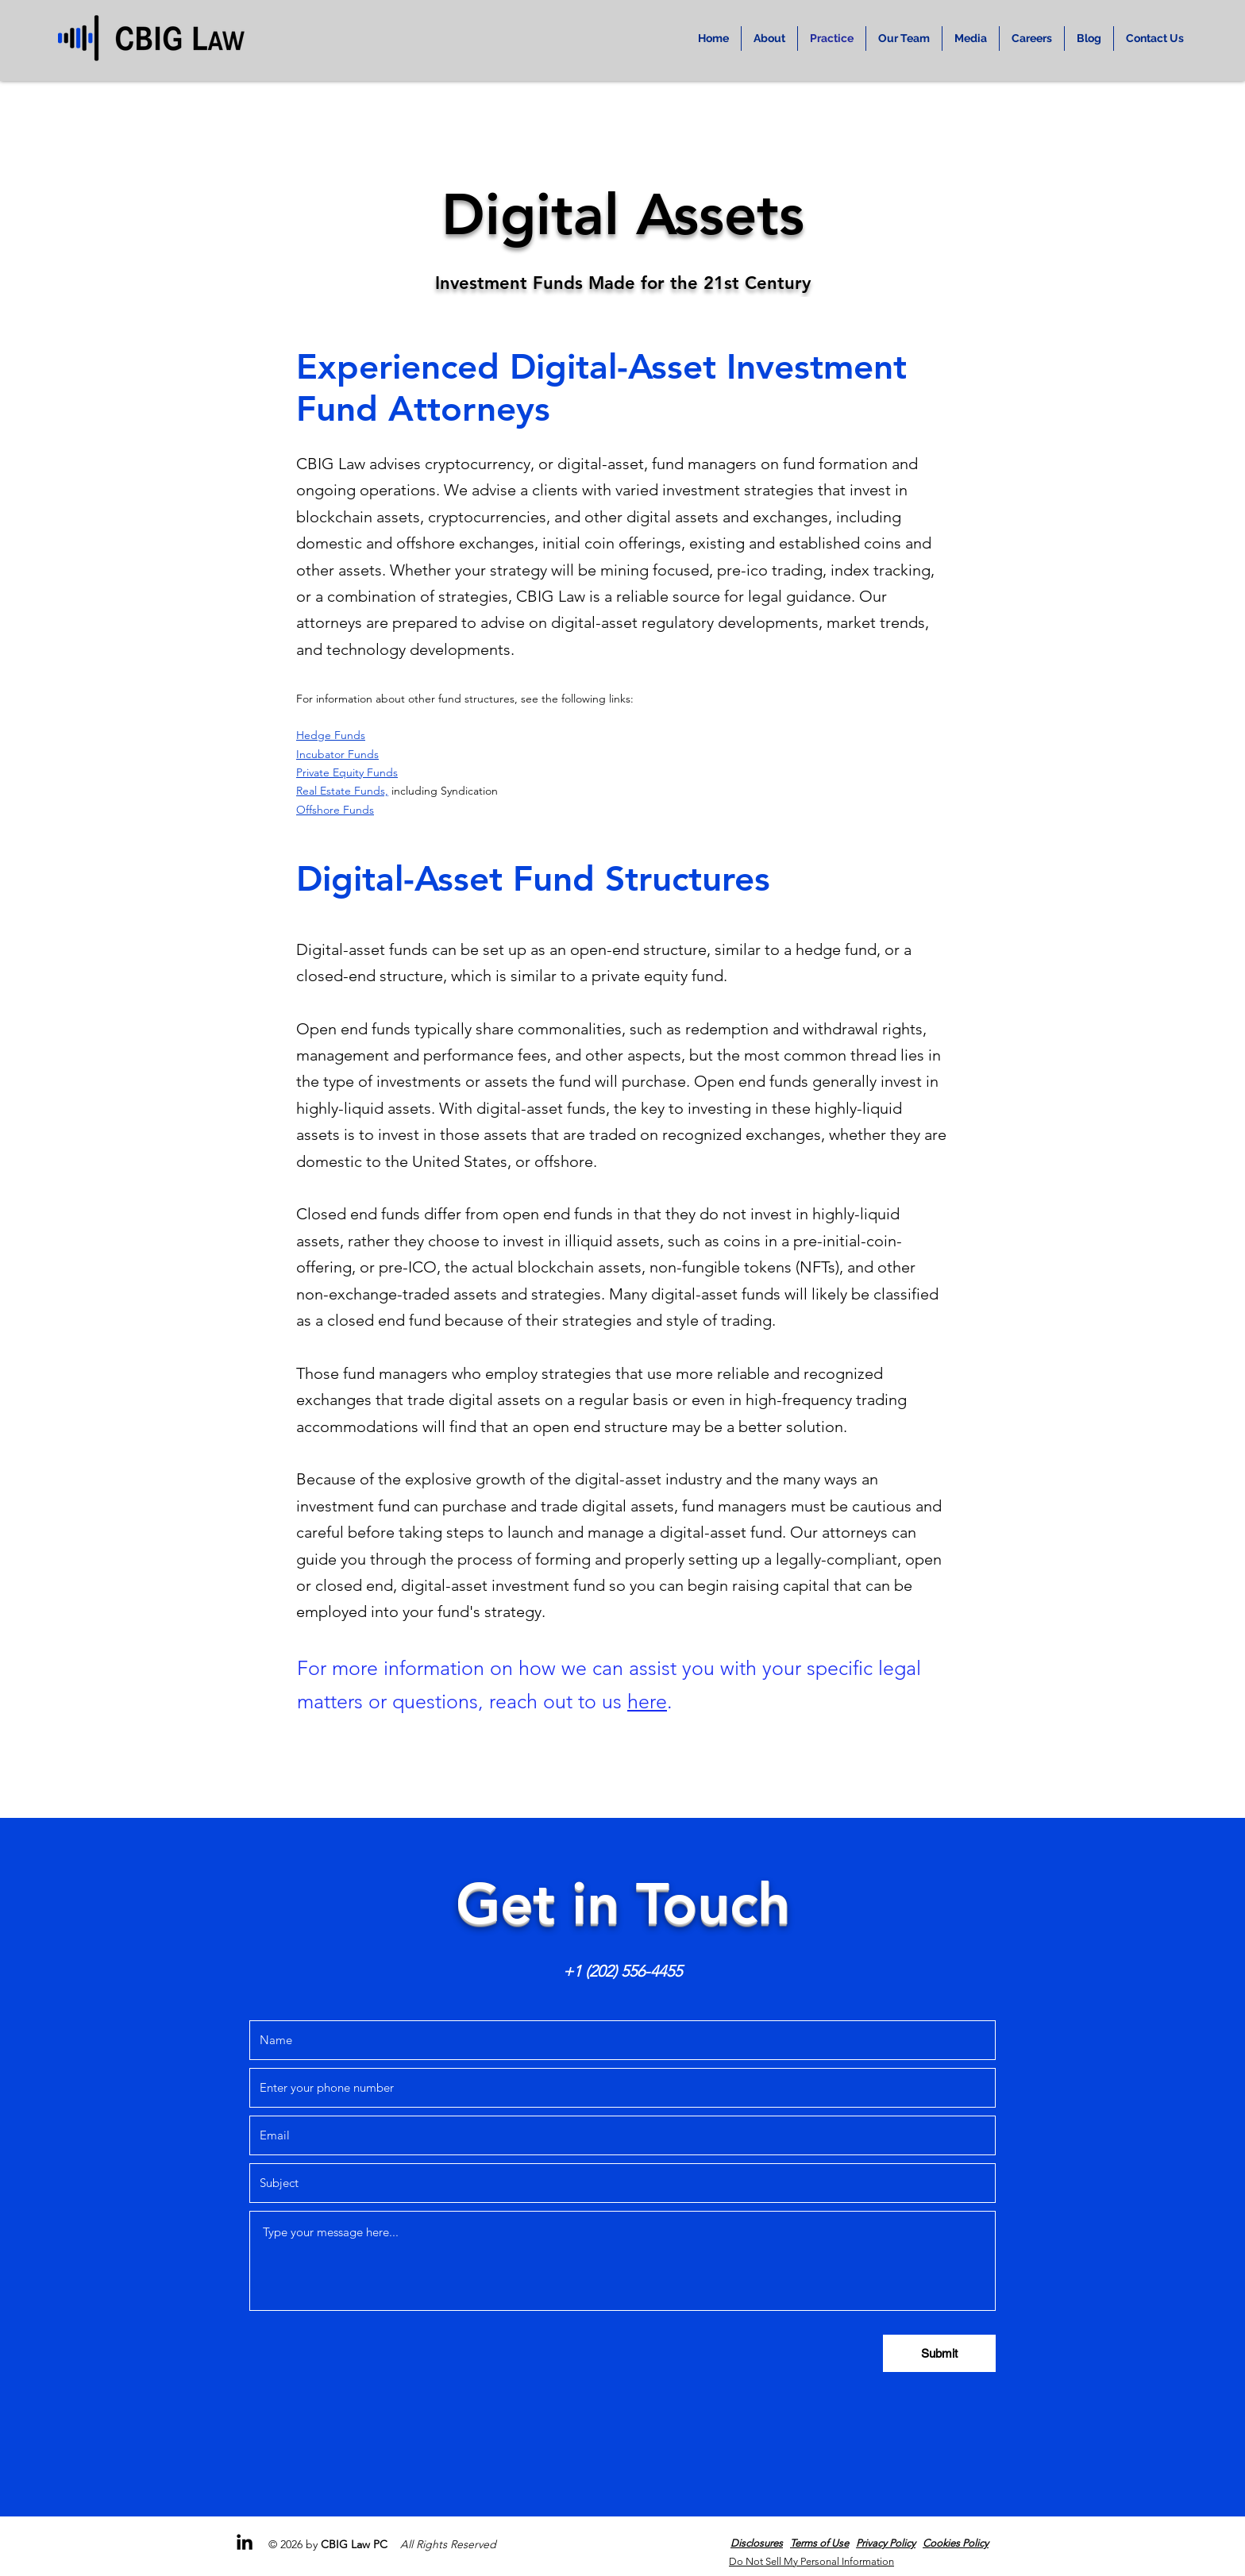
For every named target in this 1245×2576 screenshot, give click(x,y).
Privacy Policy (885, 2543)
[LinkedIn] (244, 2542)
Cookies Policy (956, 2543)
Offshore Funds (335, 810)
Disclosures (756, 2543)
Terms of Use (819, 2543)
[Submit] (939, 2353)
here (647, 1701)
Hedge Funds (330, 735)
